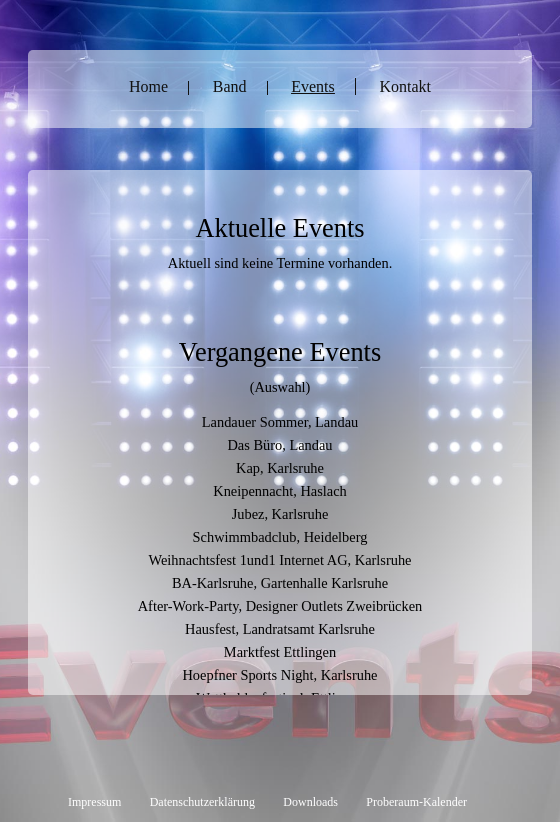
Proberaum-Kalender (416, 802)
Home (148, 86)
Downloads (310, 802)
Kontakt (405, 86)
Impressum (94, 802)
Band (230, 86)
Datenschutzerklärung (202, 802)
